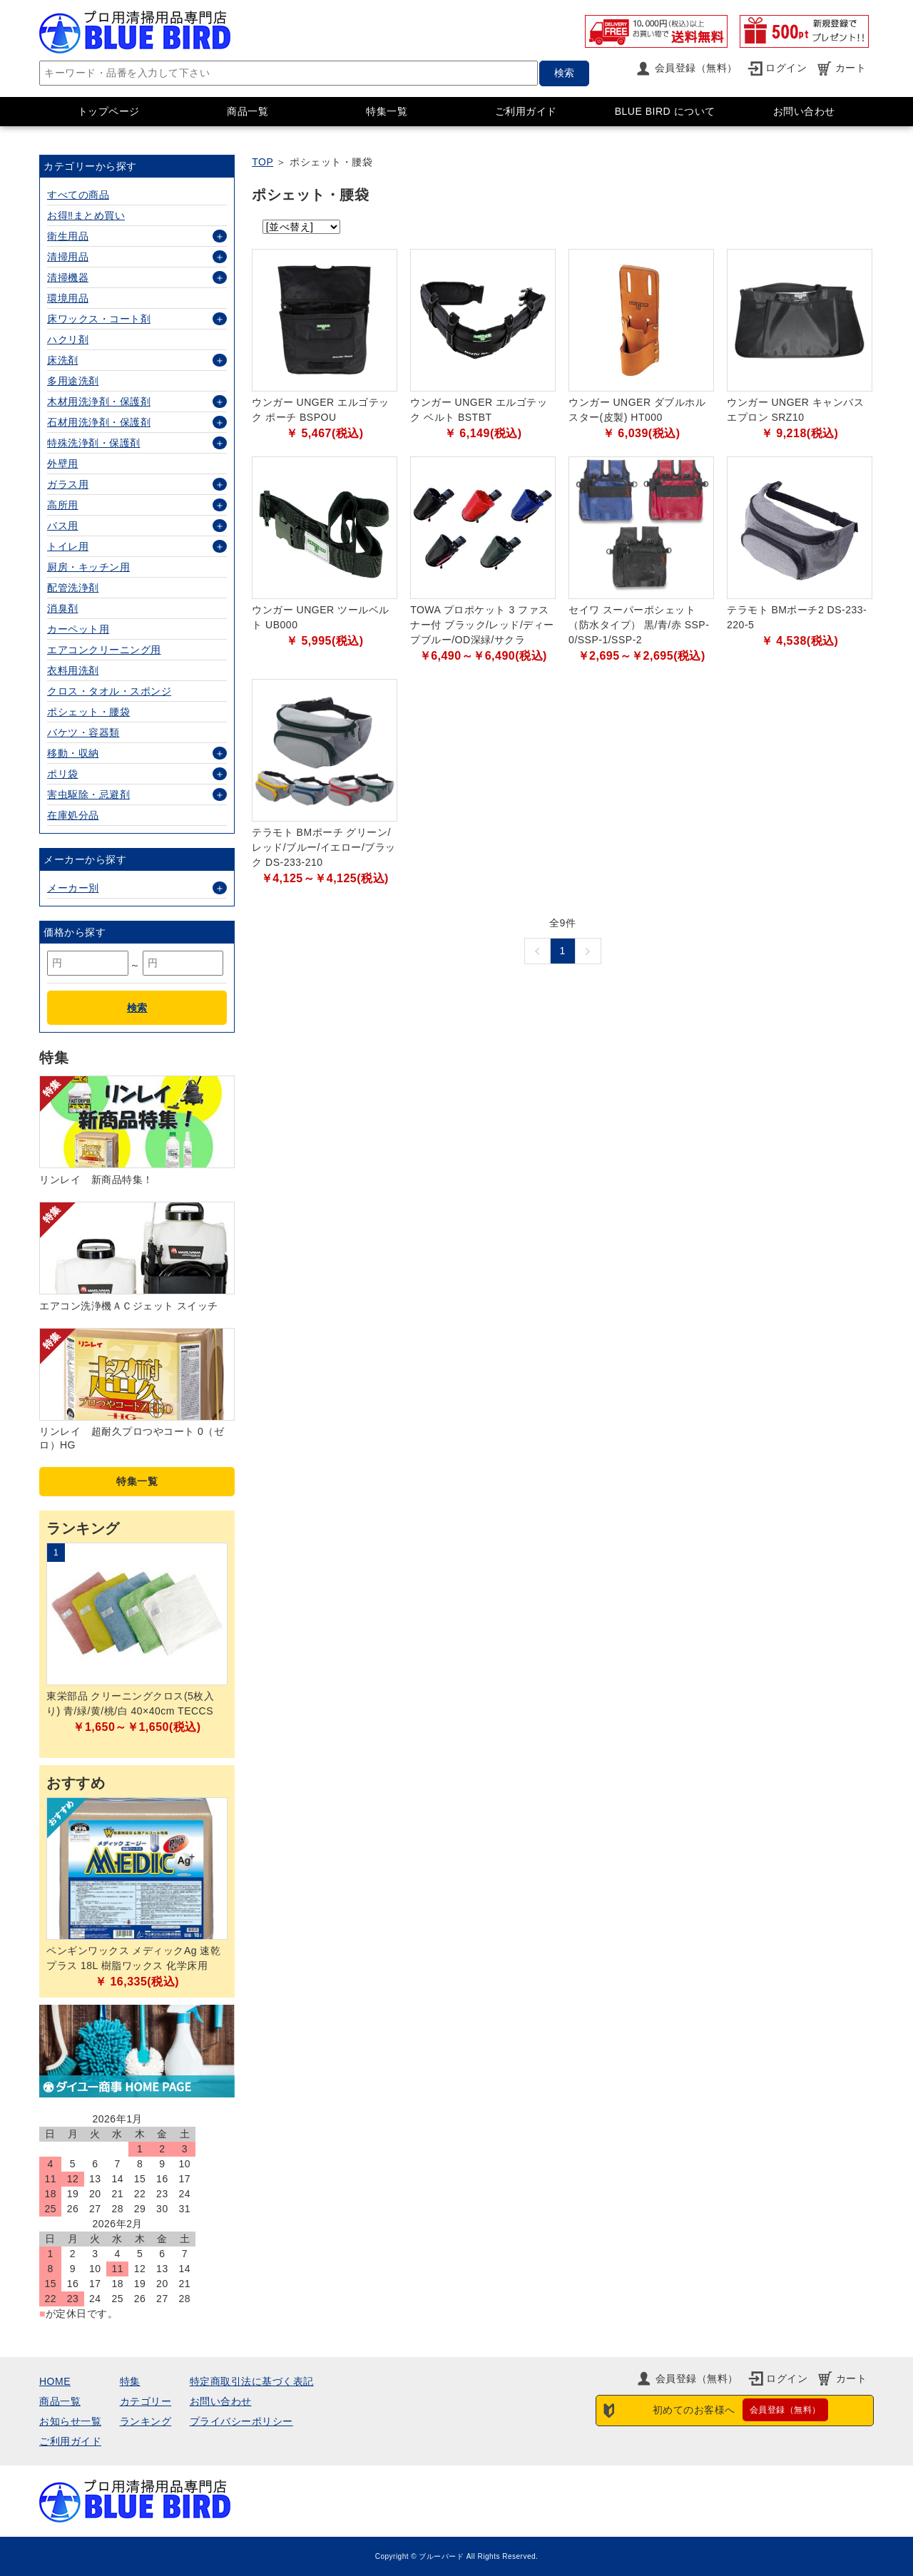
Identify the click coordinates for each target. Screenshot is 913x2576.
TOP (262, 162)
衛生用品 (67, 236)
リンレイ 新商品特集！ (96, 1179)
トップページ (109, 111)
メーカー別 (73, 888)
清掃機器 (67, 277)
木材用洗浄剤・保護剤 (99, 401)
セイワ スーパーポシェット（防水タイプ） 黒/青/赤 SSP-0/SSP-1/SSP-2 (638, 624)
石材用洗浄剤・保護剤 (99, 422)
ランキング (146, 2421)
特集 (130, 2381)
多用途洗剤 (73, 381)
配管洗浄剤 (73, 587)
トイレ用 (67, 546)
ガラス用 (67, 484)
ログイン (786, 67)
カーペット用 (78, 629)
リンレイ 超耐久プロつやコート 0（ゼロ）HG (131, 1438)
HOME (55, 2381)
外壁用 (62, 463)
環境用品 (67, 298)
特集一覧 (386, 111)
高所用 (62, 505)
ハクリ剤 (67, 339)
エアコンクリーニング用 (104, 649)
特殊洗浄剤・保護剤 (94, 443)
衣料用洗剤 (73, 670)
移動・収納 (73, 753)
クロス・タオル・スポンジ (109, 691)
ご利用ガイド (526, 111)
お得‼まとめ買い (86, 215)
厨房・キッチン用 (88, 567)
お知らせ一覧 (70, 2421)
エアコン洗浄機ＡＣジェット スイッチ (128, 1306)
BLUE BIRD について (665, 111)
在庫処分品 (73, 815)
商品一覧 (247, 111)
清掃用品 (67, 256)
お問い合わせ (804, 111)
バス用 (62, 525)
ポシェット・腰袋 (88, 711)
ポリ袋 (62, 774)
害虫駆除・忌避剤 (88, 794)
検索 (564, 72)
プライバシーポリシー (241, 2421)
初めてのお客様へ (740, 2409)
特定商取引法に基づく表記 (252, 2381)
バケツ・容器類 (83, 732)
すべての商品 (78, 194)
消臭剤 (62, 608)
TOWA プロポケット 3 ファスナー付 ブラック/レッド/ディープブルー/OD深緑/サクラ (482, 624)
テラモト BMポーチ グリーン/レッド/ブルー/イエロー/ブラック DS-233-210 (324, 847)
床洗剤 (62, 360)
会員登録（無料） (696, 67)
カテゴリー (146, 2401)
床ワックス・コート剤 (99, 318)
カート (851, 67)
